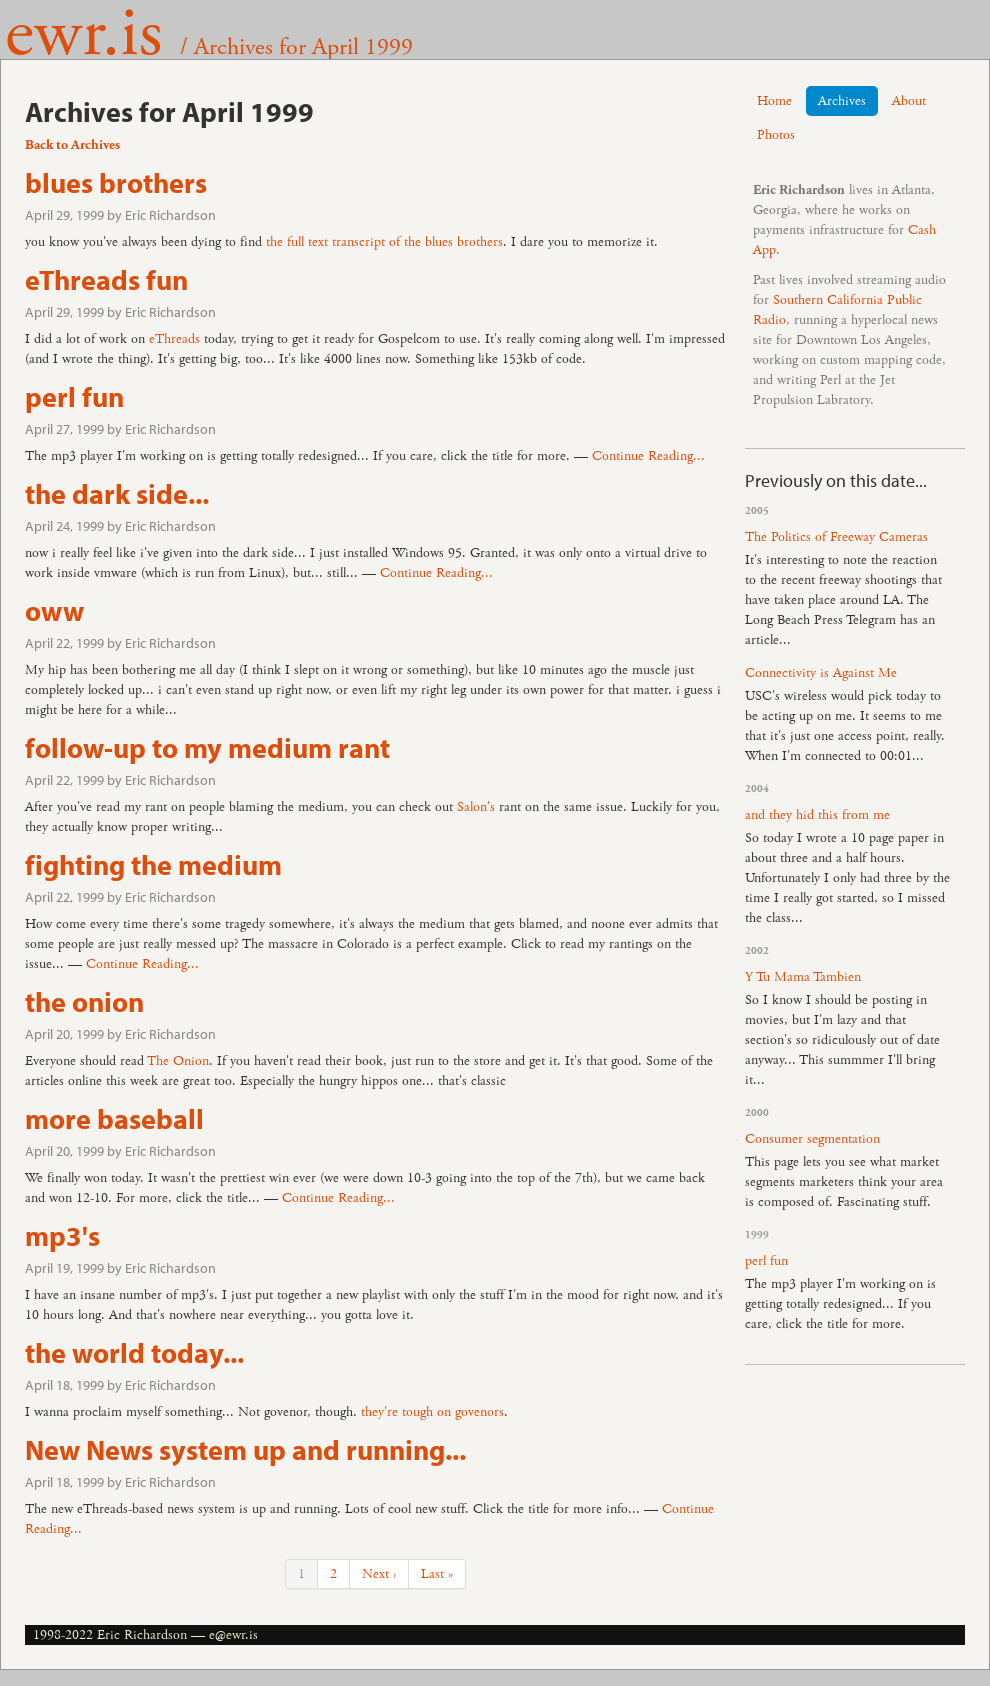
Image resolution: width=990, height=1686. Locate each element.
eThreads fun (106, 279)
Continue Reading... (648, 456)
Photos (776, 135)
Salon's (476, 807)
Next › (379, 1574)
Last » (437, 1574)
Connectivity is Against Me (821, 673)
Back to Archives (72, 145)
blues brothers (116, 182)
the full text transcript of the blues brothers (384, 242)
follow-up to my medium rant (207, 747)
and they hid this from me (817, 815)
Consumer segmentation (812, 1139)
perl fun (74, 396)
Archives (842, 101)
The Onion (178, 1061)
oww (54, 610)
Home (774, 101)
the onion (84, 1001)
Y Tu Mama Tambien (803, 977)
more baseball (114, 1118)
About (909, 101)
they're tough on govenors (432, 1412)
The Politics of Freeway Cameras (836, 537)
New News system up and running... (245, 1449)
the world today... (134, 1352)
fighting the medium (153, 864)
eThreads (174, 339)
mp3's (62, 1235)
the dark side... (117, 493)
